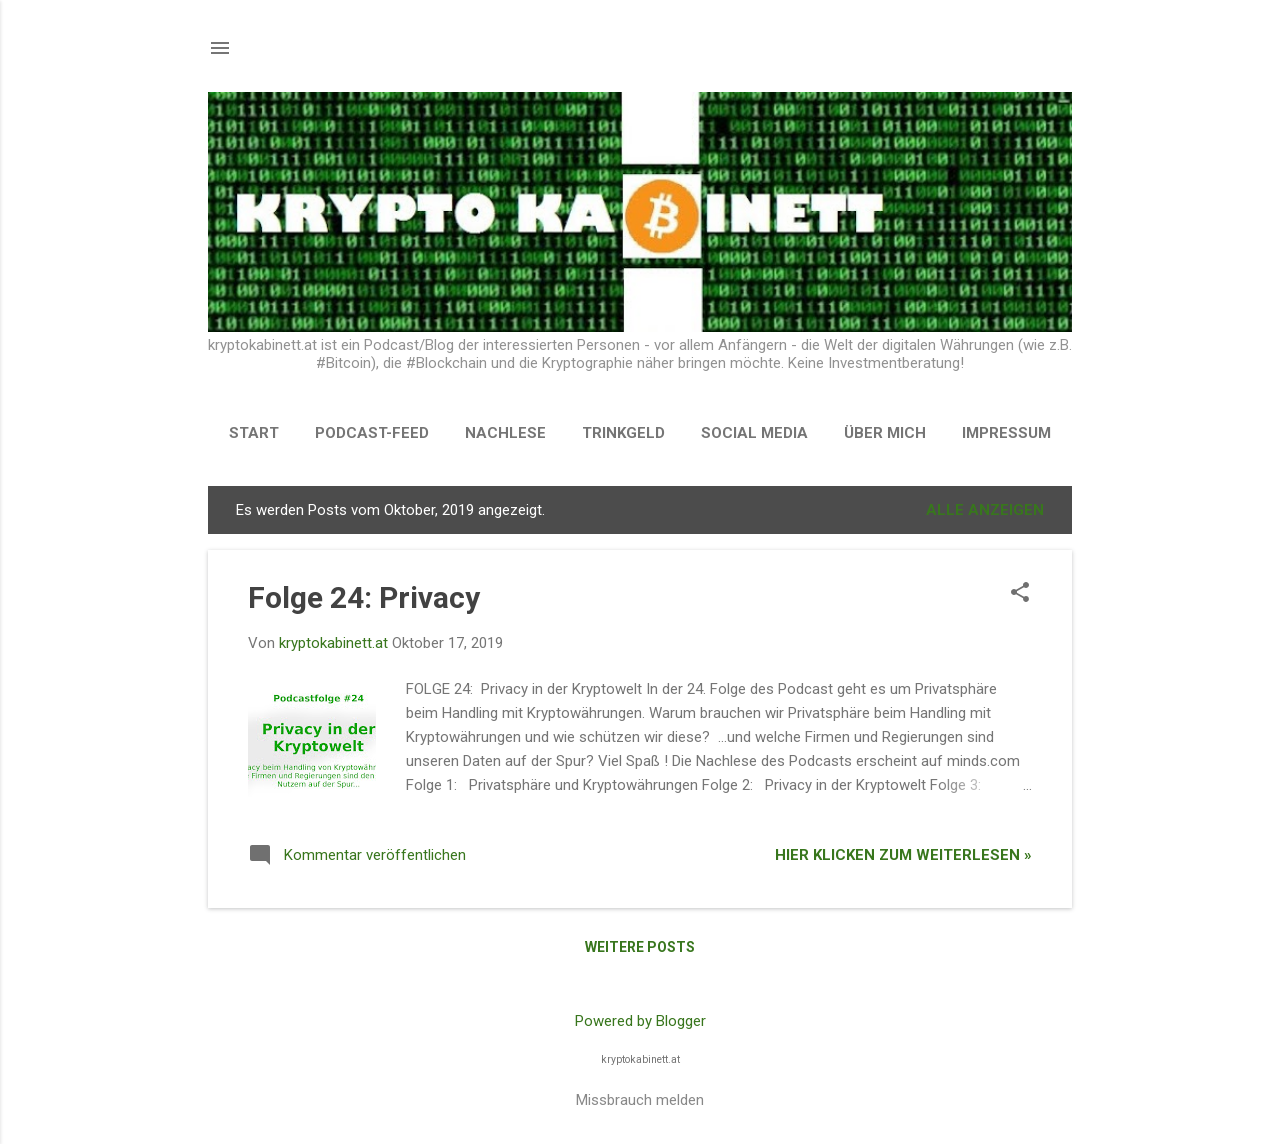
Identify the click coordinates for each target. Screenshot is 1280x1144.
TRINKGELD (623, 433)
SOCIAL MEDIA (754, 433)
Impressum (1006, 433)
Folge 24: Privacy (364, 597)
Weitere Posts (640, 947)
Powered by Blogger (640, 1021)
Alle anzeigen (985, 510)
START (254, 433)
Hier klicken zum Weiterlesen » (903, 855)
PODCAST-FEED (372, 433)
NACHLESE (505, 433)
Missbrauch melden (640, 1100)
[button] (1020, 594)
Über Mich (885, 433)
